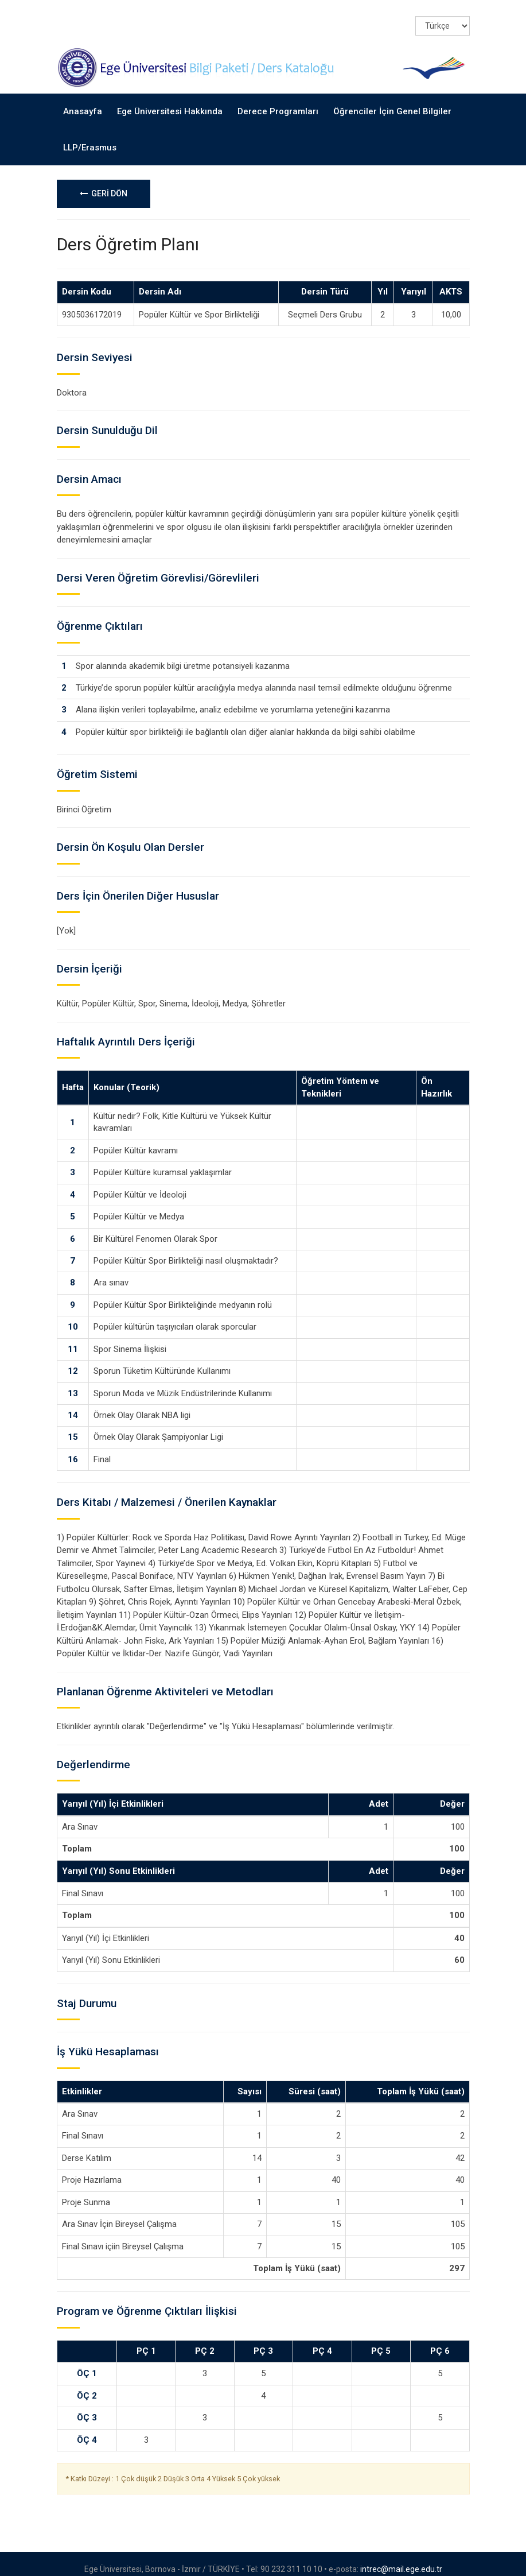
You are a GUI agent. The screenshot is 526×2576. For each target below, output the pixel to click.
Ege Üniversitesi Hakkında (170, 101)
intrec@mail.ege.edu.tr (401, 2558)
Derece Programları (277, 101)
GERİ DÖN (103, 183)
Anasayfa (82, 101)
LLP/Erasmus (89, 136)
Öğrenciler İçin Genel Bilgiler (392, 101)
